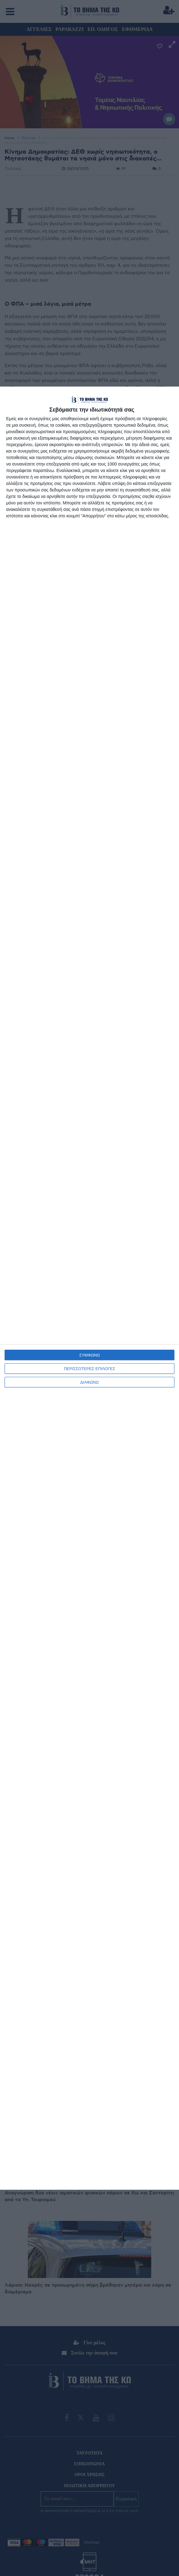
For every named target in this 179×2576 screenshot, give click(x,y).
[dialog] (89, 1288)
